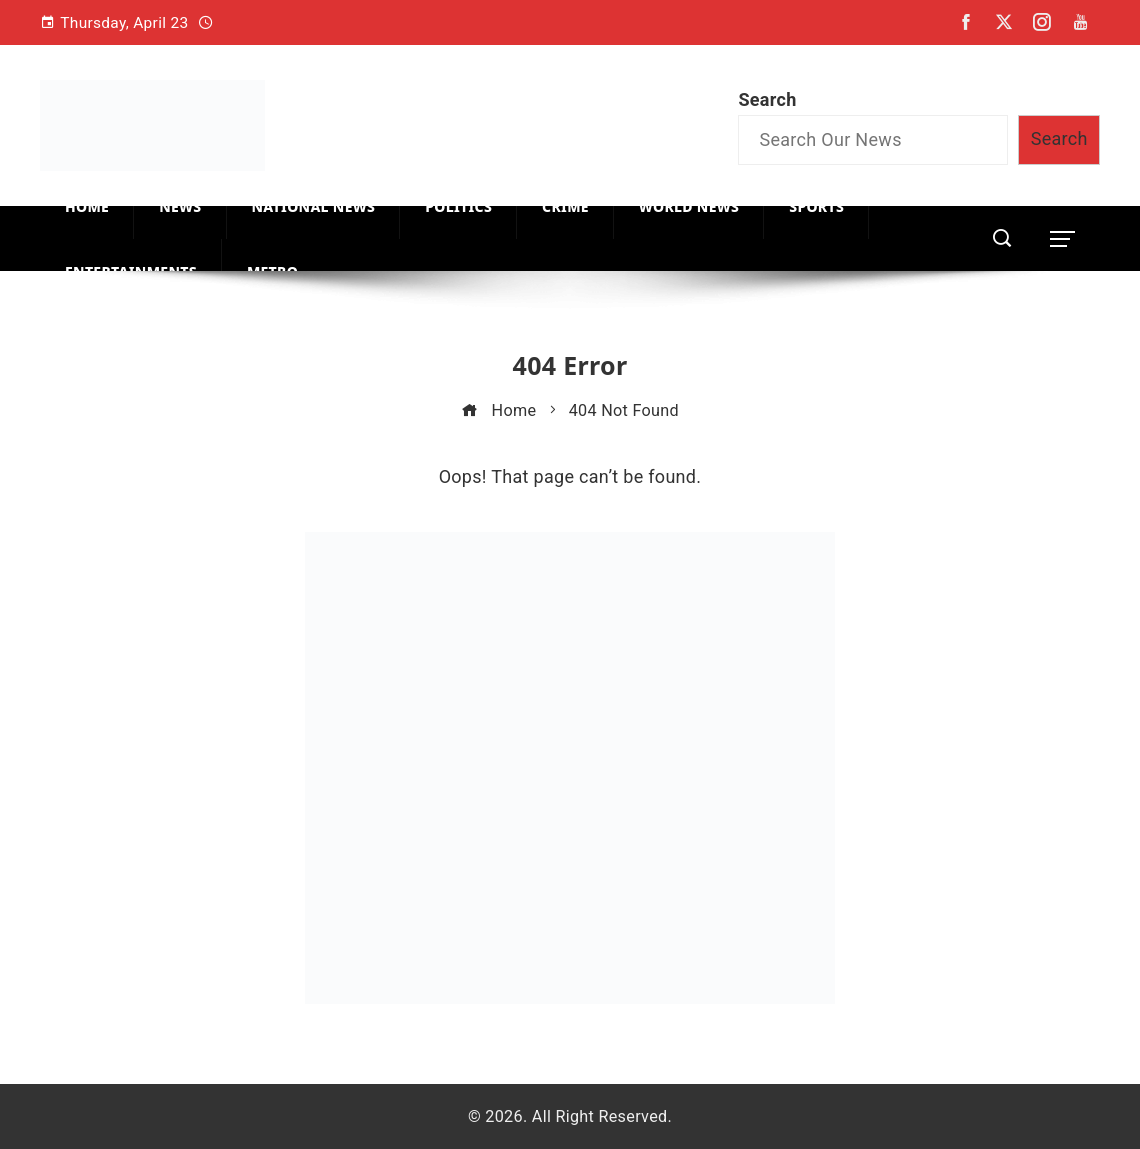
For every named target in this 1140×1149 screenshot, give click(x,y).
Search (767, 99)
